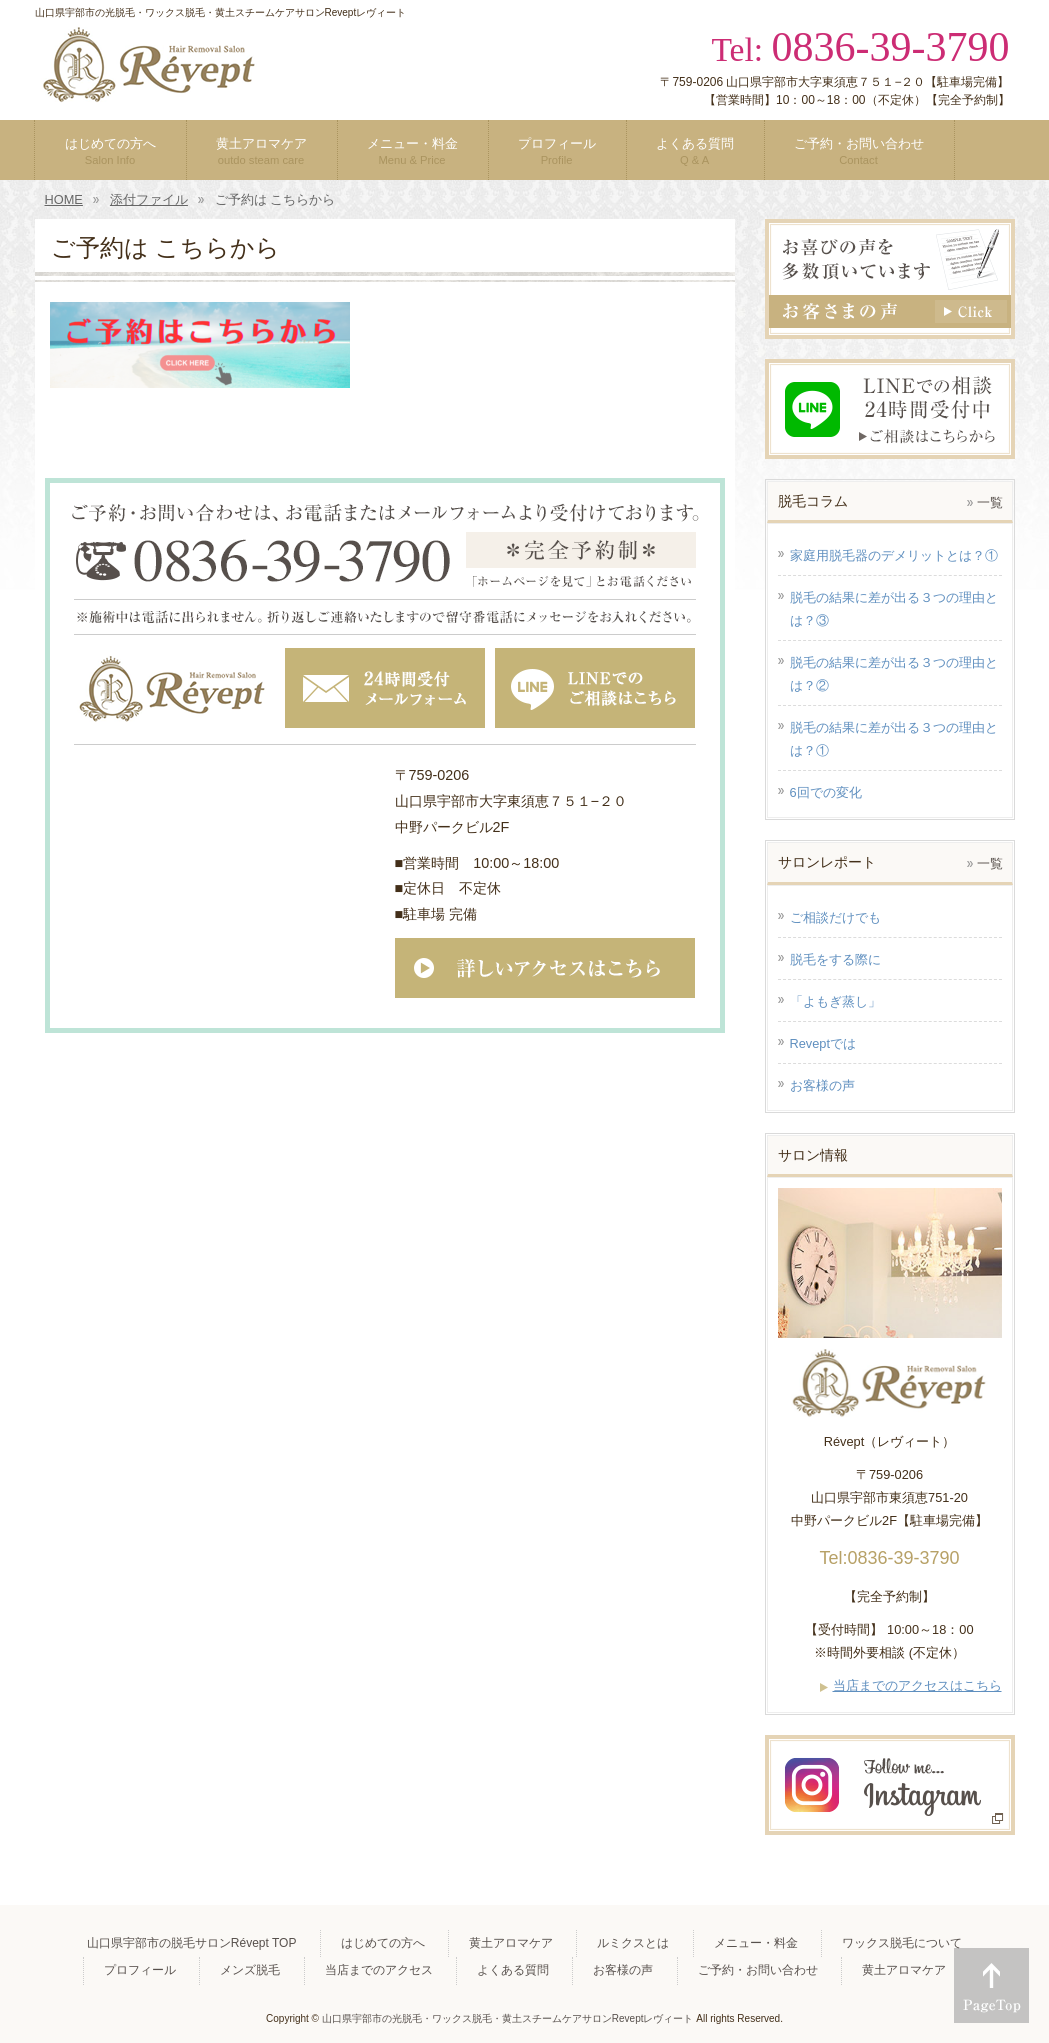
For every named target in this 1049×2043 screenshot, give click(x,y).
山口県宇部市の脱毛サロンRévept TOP (192, 1943)
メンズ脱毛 (250, 1970)
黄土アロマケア (511, 1943)
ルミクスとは (633, 1943)
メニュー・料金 (756, 1943)
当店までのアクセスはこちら (917, 1685)
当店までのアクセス (379, 1970)
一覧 (990, 502)
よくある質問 (513, 1970)
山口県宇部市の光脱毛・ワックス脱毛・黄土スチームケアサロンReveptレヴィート (508, 2018)
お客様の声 (623, 1970)
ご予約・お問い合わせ (758, 1970)
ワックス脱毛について (902, 1943)
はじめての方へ (383, 1943)
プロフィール (140, 1970)
